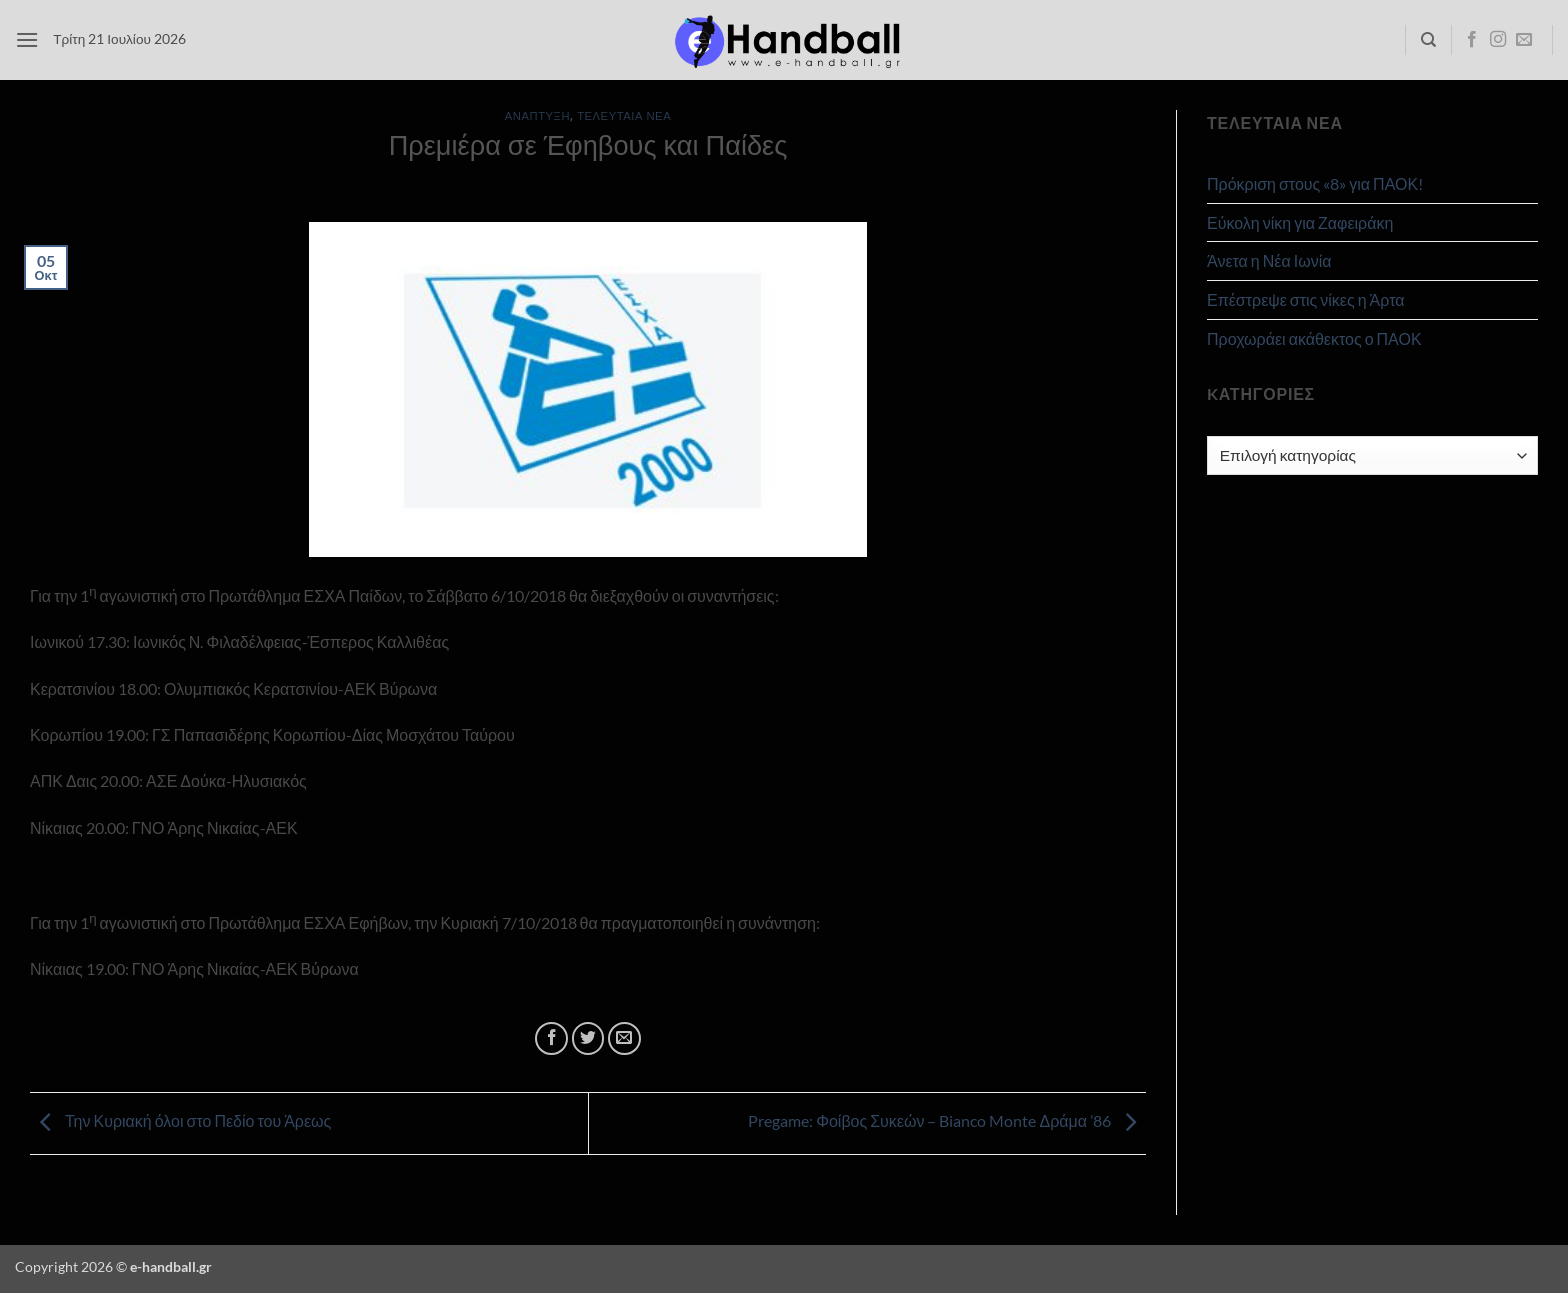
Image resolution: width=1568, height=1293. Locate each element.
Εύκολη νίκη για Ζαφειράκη (1300, 222)
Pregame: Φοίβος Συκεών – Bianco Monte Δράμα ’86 (947, 1120)
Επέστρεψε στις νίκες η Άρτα (1305, 299)
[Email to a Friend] (624, 1038)
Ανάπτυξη (537, 115)
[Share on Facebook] (551, 1038)
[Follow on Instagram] (1498, 40)
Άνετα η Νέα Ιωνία (1269, 260)
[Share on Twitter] (588, 1038)
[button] (27, 39)
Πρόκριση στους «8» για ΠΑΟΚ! (1315, 183)
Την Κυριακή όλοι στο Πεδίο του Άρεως (180, 1120)
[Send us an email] (1524, 40)
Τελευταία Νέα (624, 115)
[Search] (1428, 40)
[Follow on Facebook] (1472, 40)
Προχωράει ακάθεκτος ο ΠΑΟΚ (1314, 338)
